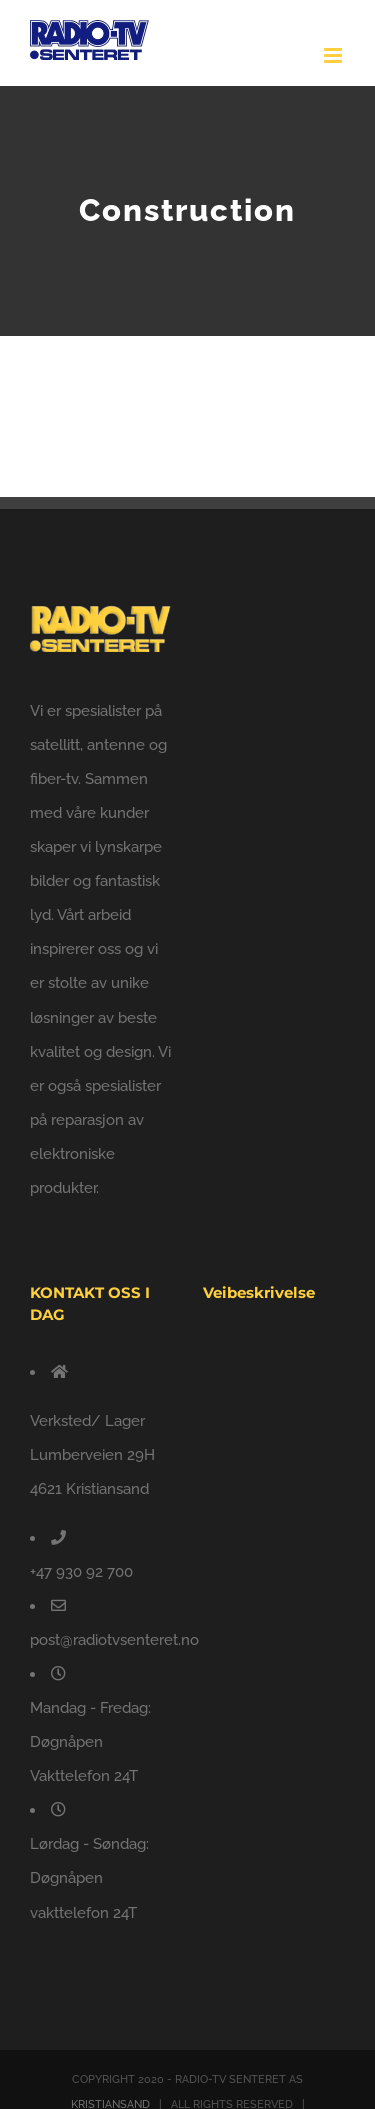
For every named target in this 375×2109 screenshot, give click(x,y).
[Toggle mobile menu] (334, 55)
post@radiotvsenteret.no (114, 1640)
